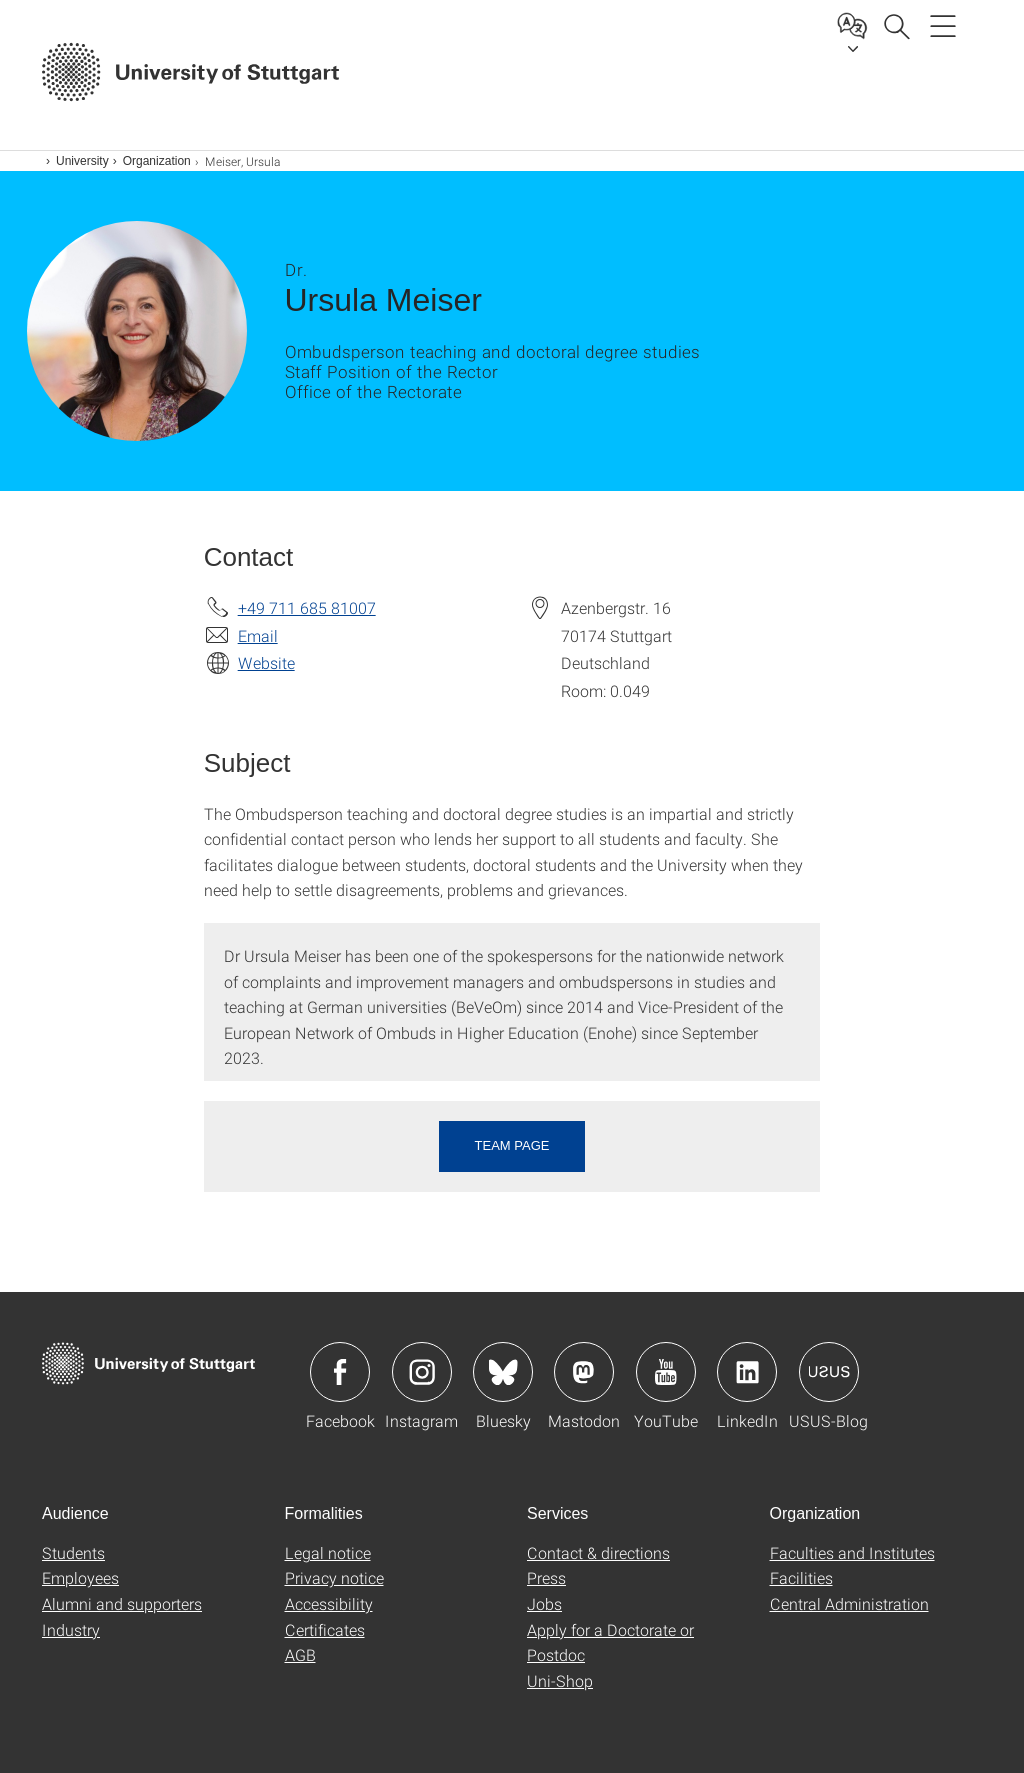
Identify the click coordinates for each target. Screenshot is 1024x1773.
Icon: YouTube (666, 1372)
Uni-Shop (560, 1680)
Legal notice (328, 1552)
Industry (71, 1629)
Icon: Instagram (422, 1372)
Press (546, 1577)
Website (266, 662)
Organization (157, 161)
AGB (300, 1654)
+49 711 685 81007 (307, 607)
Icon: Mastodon (584, 1372)
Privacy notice (334, 1577)
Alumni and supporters (122, 1603)
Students (73, 1552)
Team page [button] (512, 1145)
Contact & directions (598, 1552)
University (82, 161)
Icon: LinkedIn (747, 1372)
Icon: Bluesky (503, 1372)
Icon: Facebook (340, 1372)
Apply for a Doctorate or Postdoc (610, 1642)
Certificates (325, 1629)
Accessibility (329, 1603)
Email (258, 635)
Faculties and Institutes (852, 1552)
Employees (80, 1577)
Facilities (801, 1577)
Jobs (544, 1603)
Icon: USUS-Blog (829, 1372)
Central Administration (849, 1603)
